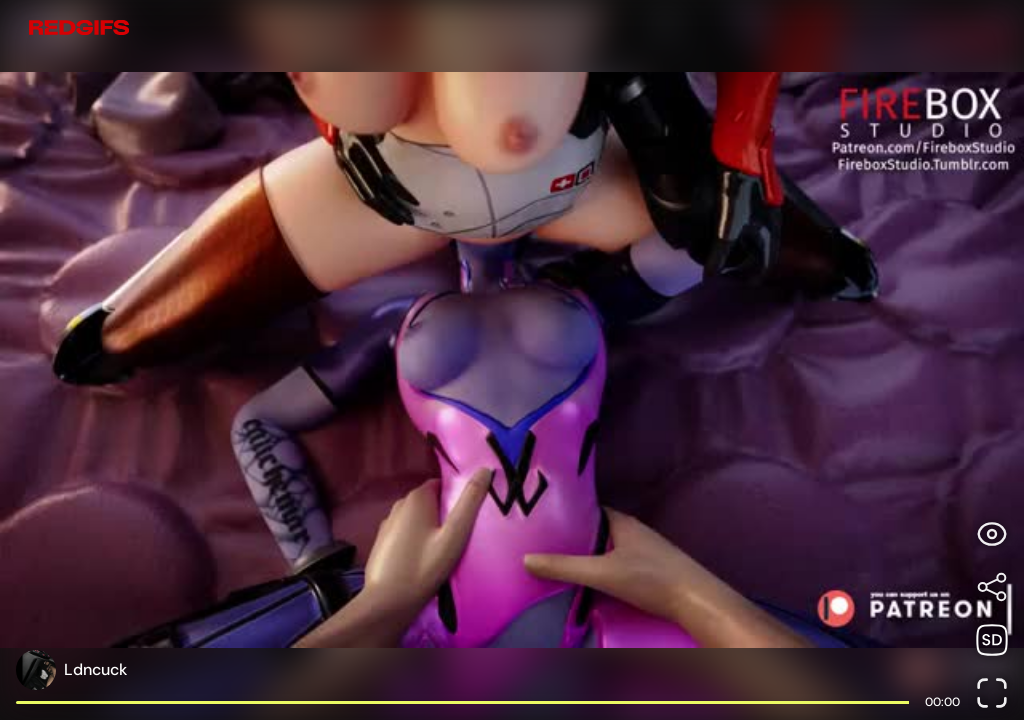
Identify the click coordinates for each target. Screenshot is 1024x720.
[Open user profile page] (488, 670)
